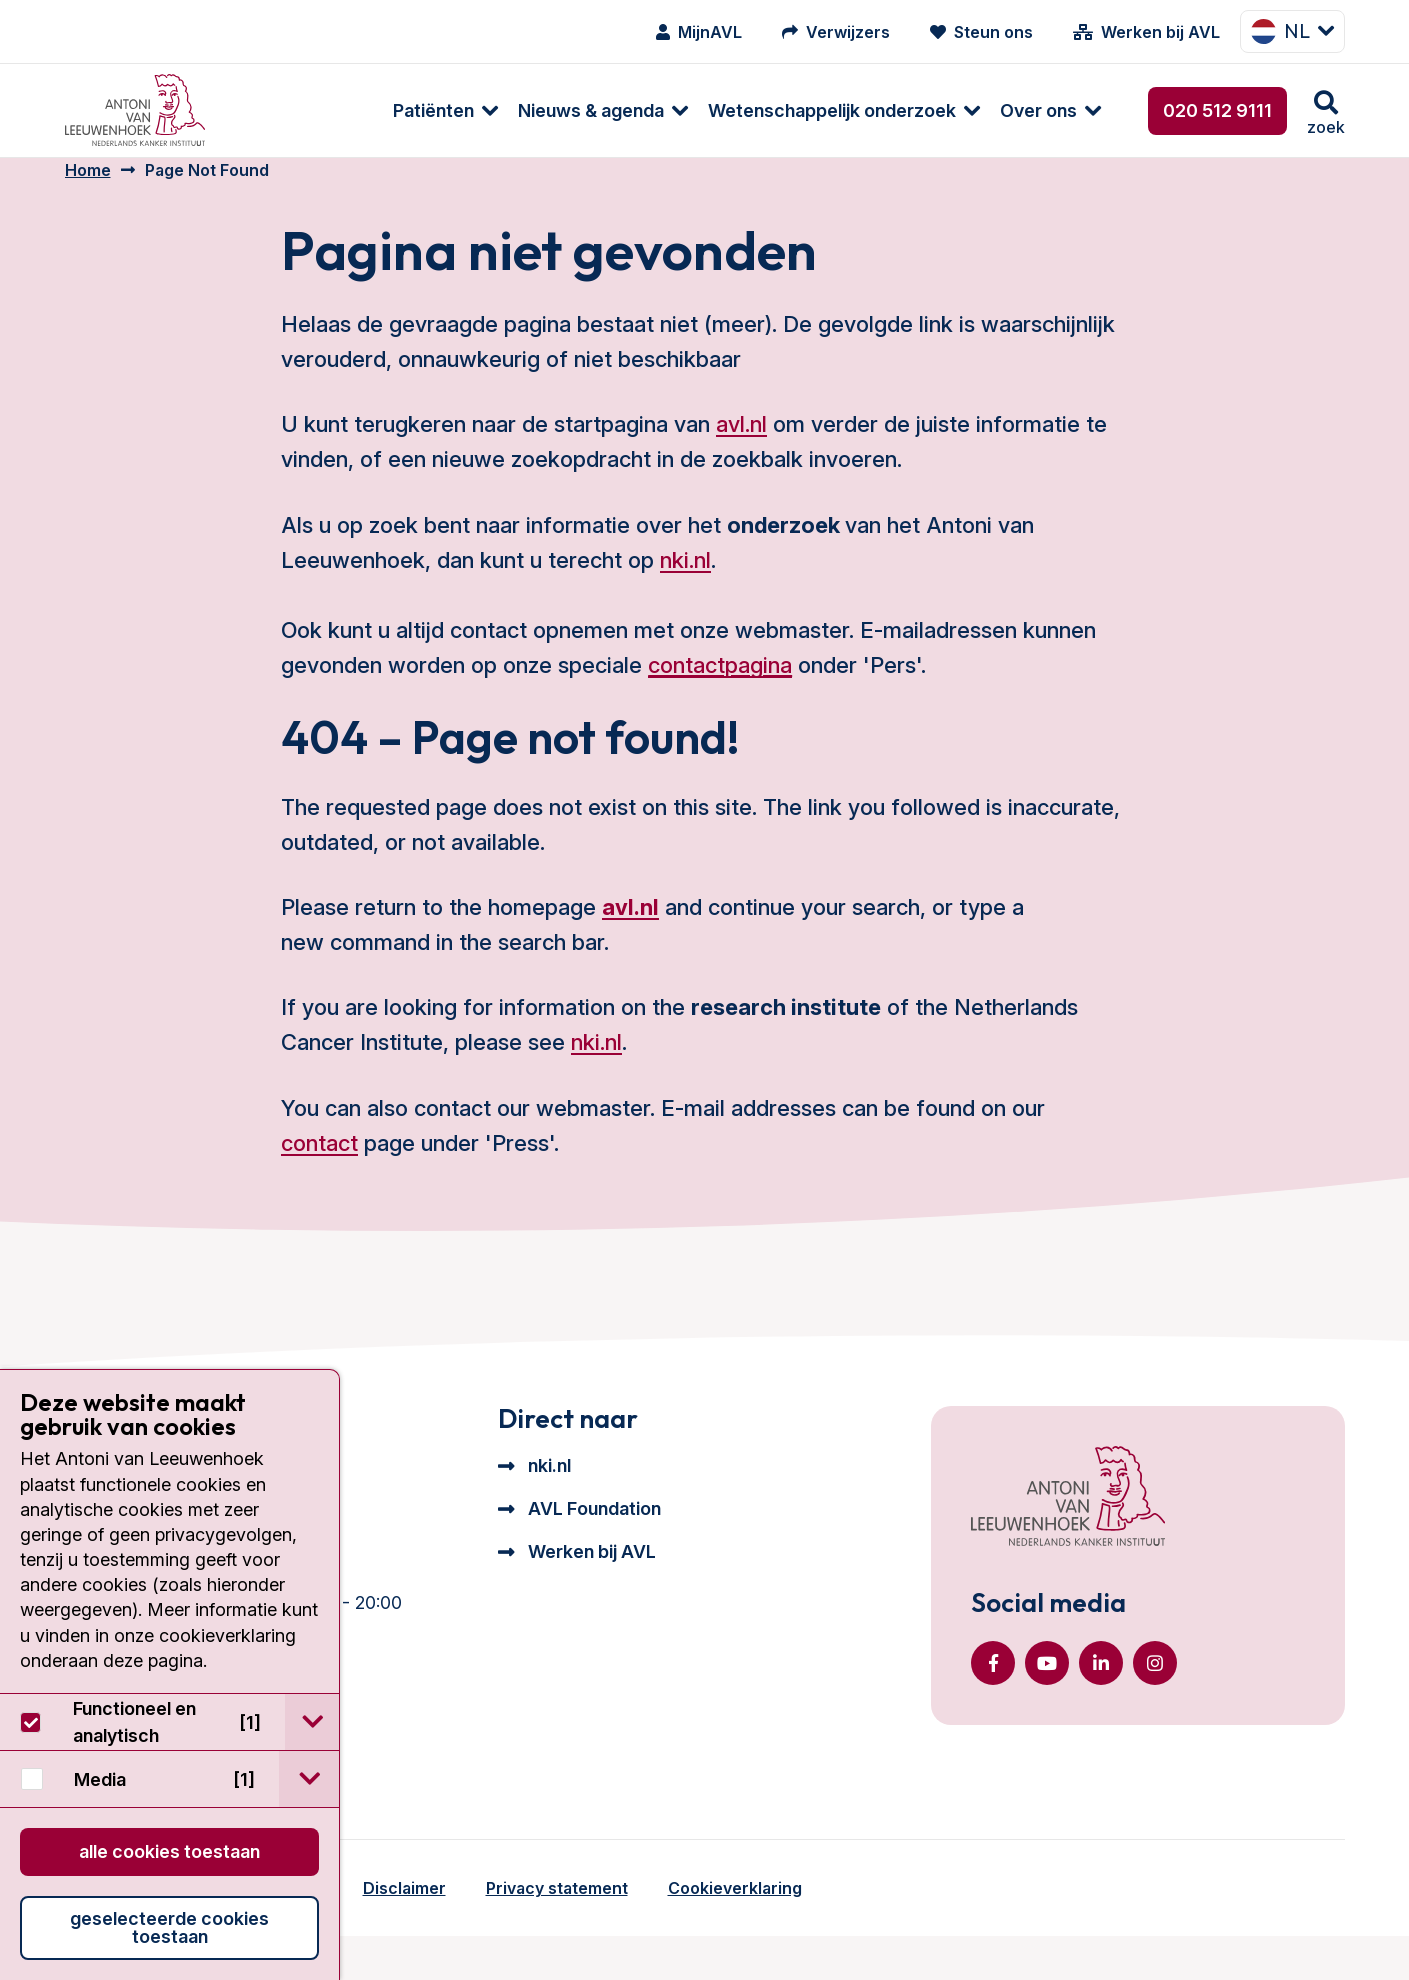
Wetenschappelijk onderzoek (684, 110)
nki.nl (685, 580)
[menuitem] (287, 110)
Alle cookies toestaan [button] (169, 1851)
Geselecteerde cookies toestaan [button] (169, 1927)
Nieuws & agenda (443, 110)
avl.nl (741, 444)
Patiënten (285, 110)
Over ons (890, 110)
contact (319, 1163)
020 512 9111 (1217, 110)
